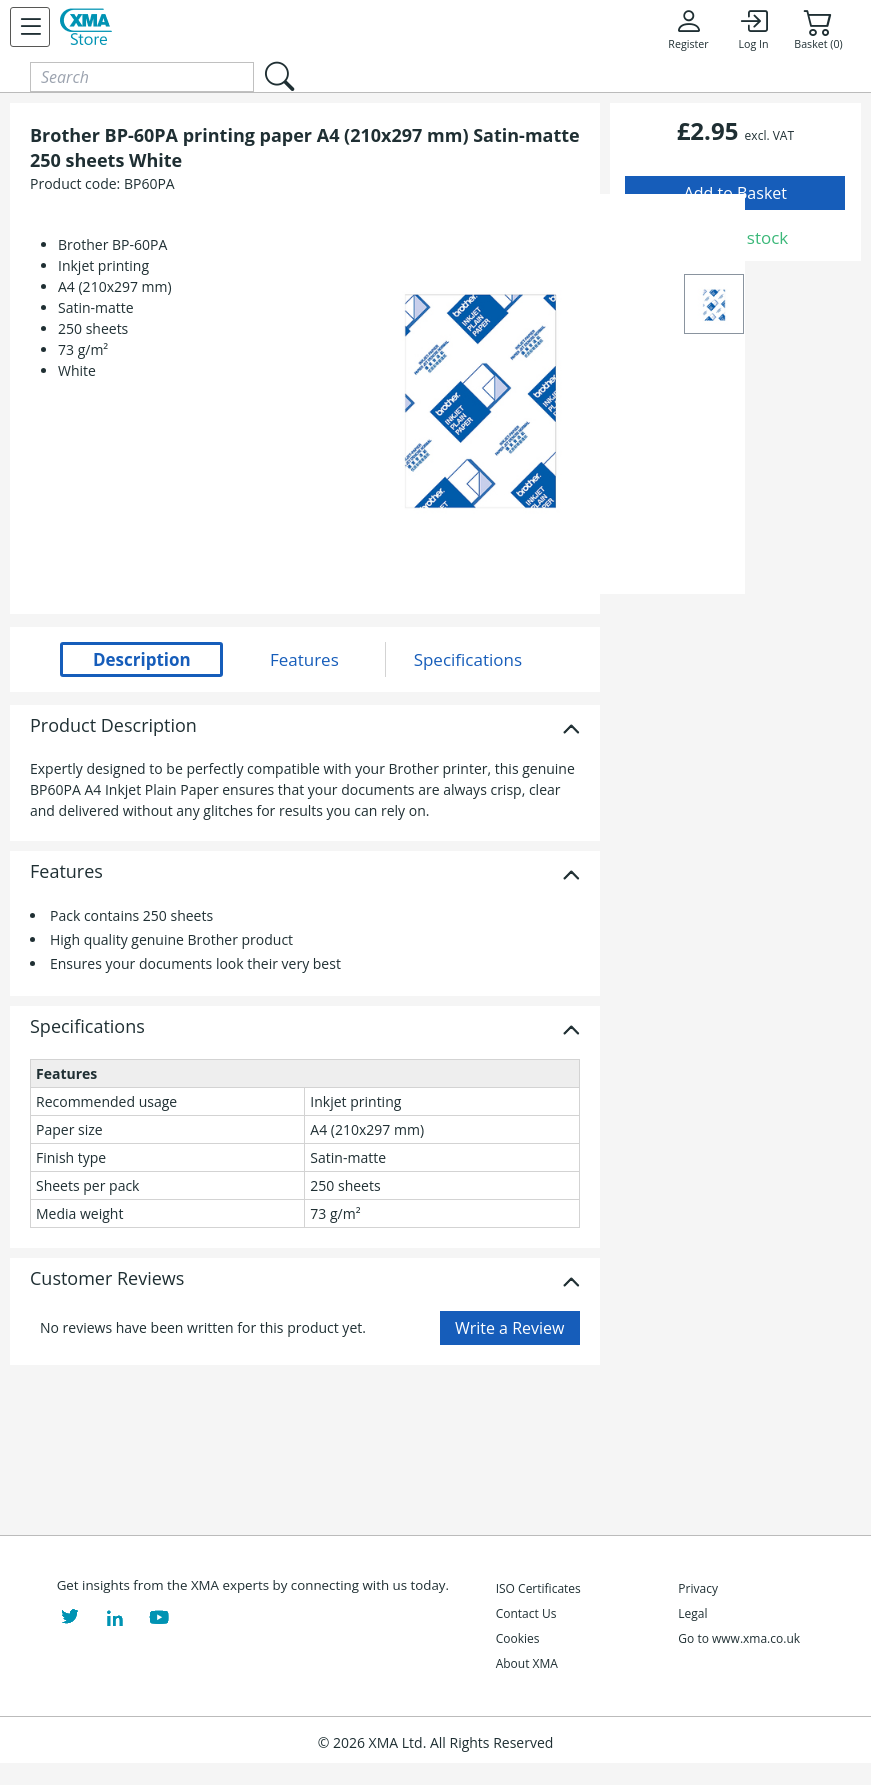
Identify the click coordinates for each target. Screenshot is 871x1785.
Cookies (518, 1638)
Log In (753, 29)
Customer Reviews (107, 1279)
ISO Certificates (538, 1588)
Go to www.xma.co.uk (739, 1638)
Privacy (698, 1588)
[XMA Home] (86, 27)
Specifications (87, 1027)
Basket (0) (818, 29)
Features (66, 872)
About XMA (527, 1663)
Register (688, 29)
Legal (692, 1613)
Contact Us (526, 1613)
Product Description (113, 726)
